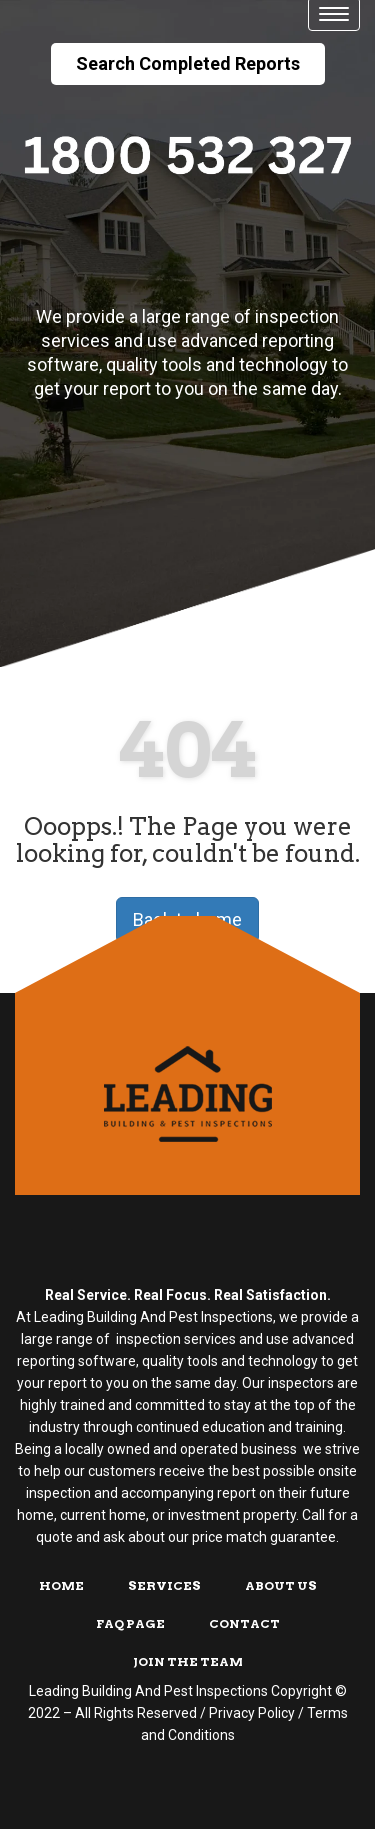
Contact (244, 1623)
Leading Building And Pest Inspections (148, 1691)
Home (61, 1585)
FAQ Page (130, 1623)
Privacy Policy (252, 1713)
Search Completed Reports (188, 63)
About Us (281, 1585)
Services (164, 1585)
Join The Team (188, 1661)
